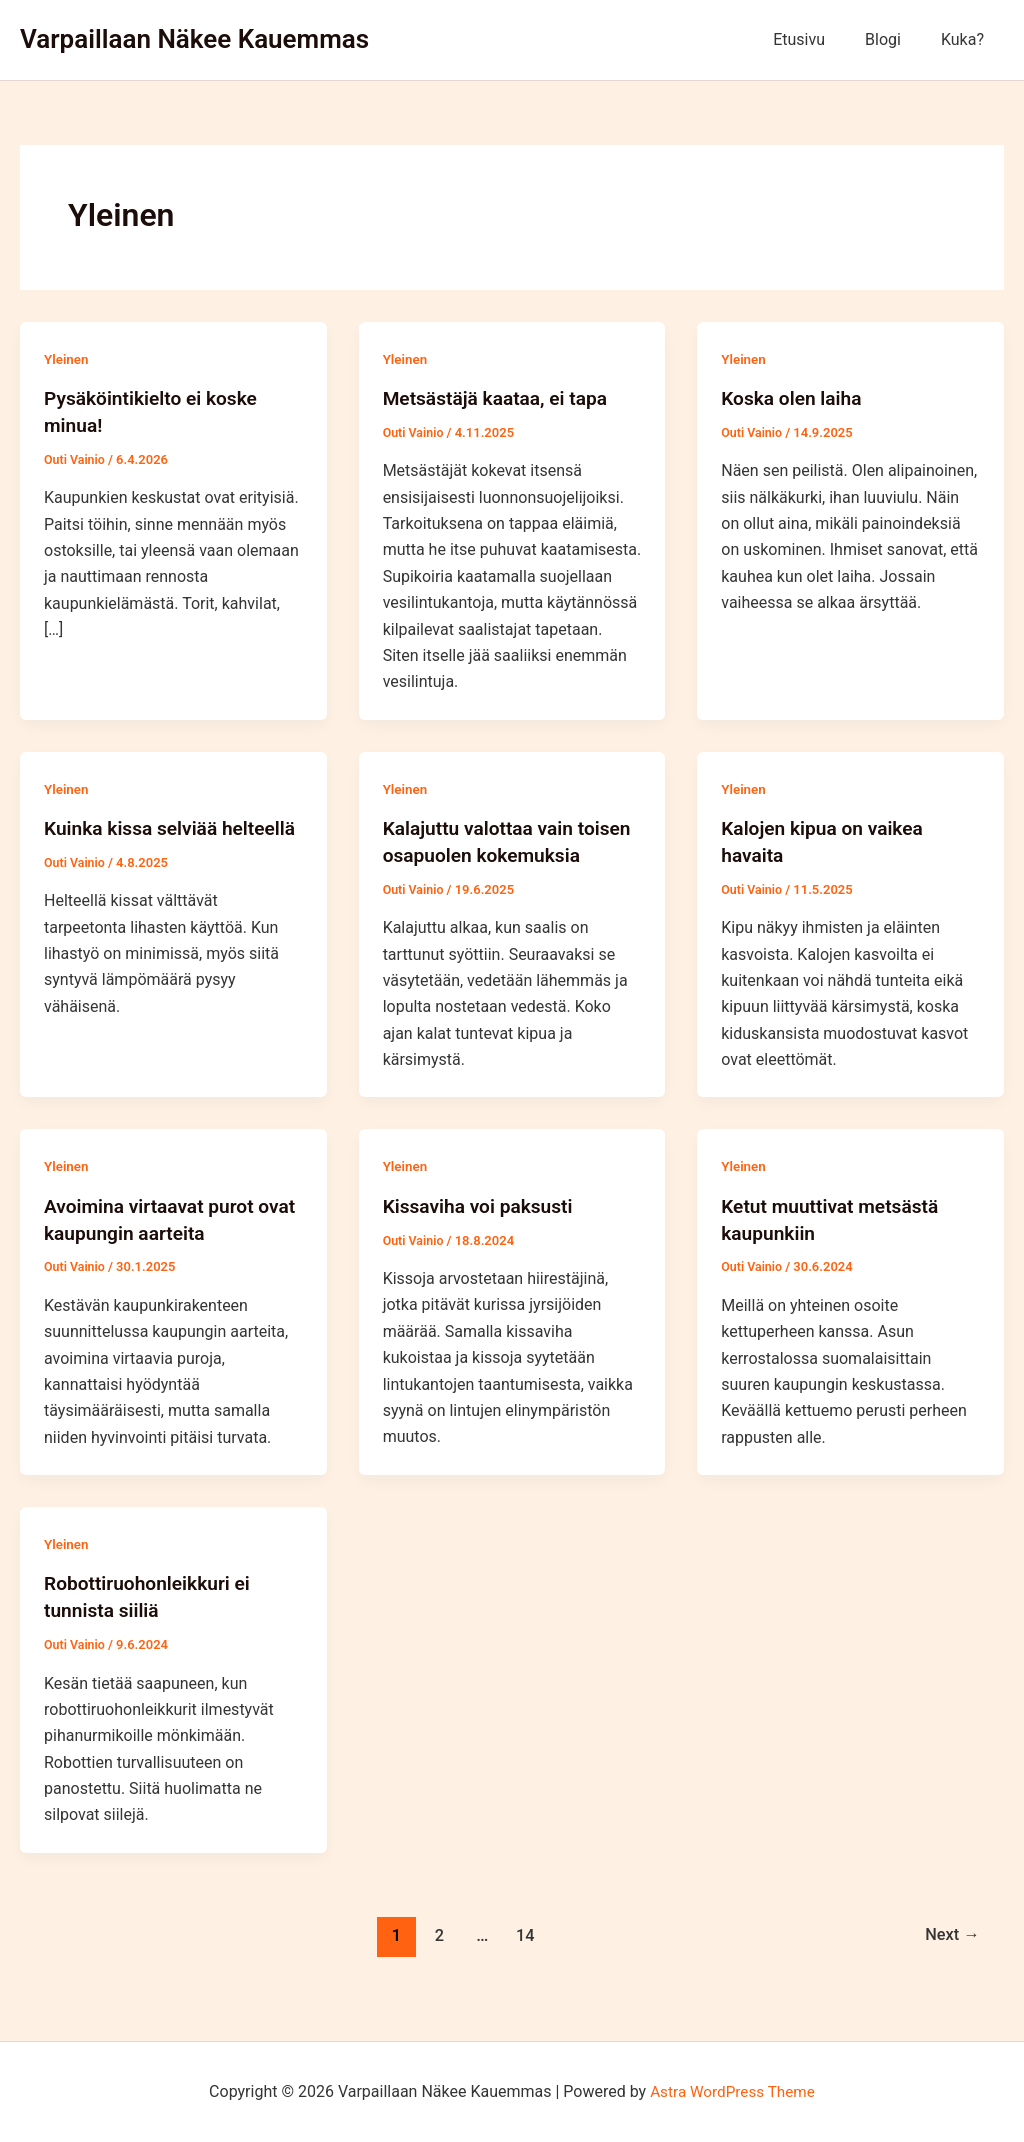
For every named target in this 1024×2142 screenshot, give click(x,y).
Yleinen (67, 359)
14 (523, 1955)
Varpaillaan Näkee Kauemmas (194, 39)
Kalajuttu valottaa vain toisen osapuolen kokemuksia (482, 853)
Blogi (895, 39)
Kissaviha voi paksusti (482, 1229)
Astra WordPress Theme (732, 2091)
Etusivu (819, 39)
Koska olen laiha (794, 398)
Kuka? (966, 39)
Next (950, 1955)
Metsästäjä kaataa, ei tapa (500, 398)
